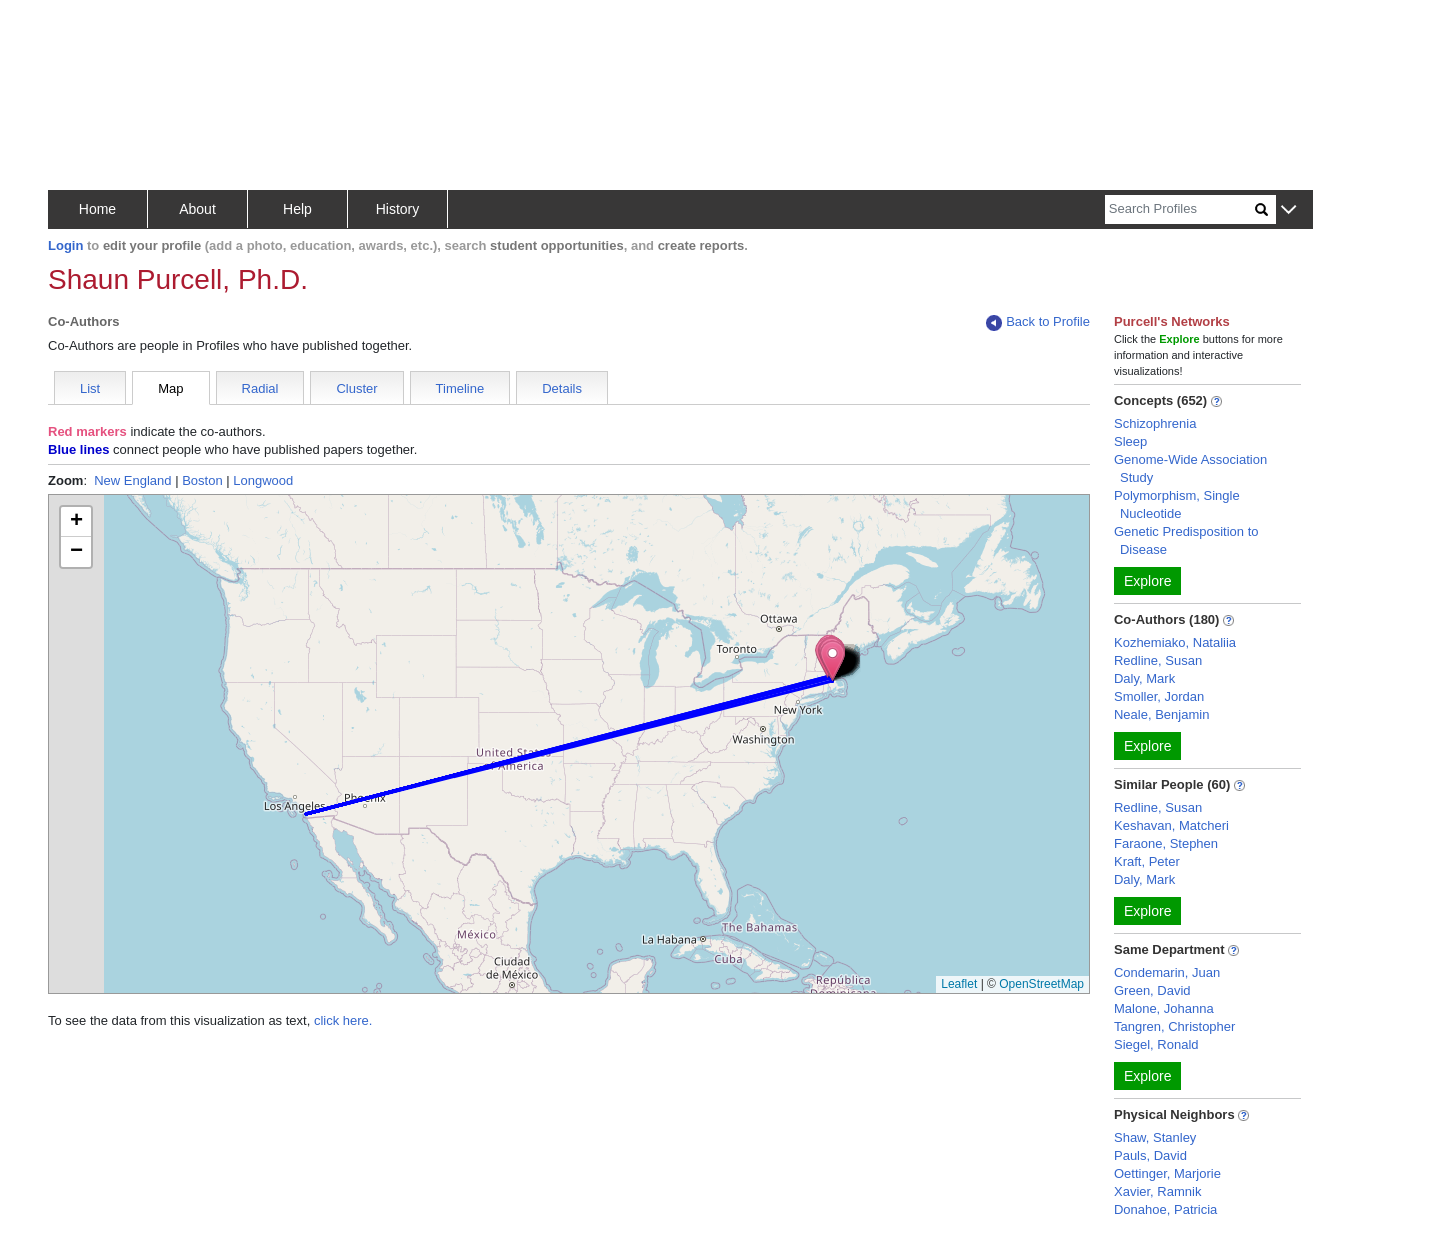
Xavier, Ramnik (1157, 1191)
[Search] (1180, 209)
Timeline (460, 388)
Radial (260, 388)
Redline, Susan (1158, 660)
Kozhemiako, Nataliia (1175, 642)
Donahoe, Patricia (1165, 1209)
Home (97, 209)
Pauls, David (1150, 1155)
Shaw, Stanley (1155, 1137)
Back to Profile (1038, 322)
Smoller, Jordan (1159, 696)
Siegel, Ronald (1156, 1044)
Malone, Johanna (1164, 1008)
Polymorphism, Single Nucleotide (1177, 504)
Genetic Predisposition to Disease (1186, 540)
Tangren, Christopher (1174, 1026)
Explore (1147, 581)
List (90, 388)
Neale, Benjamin (1161, 714)
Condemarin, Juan (1167, 972)
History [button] (398, 209)
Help (297, 209)
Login (65, 245)
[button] (1288, 210)
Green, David (1152, 990)
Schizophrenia (1155, 423)
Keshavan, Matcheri (1171, 825)
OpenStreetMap (1041, 984)
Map (170, 388)
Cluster (356, 388)
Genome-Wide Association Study (1190, 468)
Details (562, 388)
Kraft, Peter (1147, 861)
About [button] (197, 209)
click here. (343, 1020)
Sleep (1130, 441)
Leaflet (959, 984)
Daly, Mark (1144, 678)
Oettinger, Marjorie (1167, 1173)
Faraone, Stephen (1166, 843)
